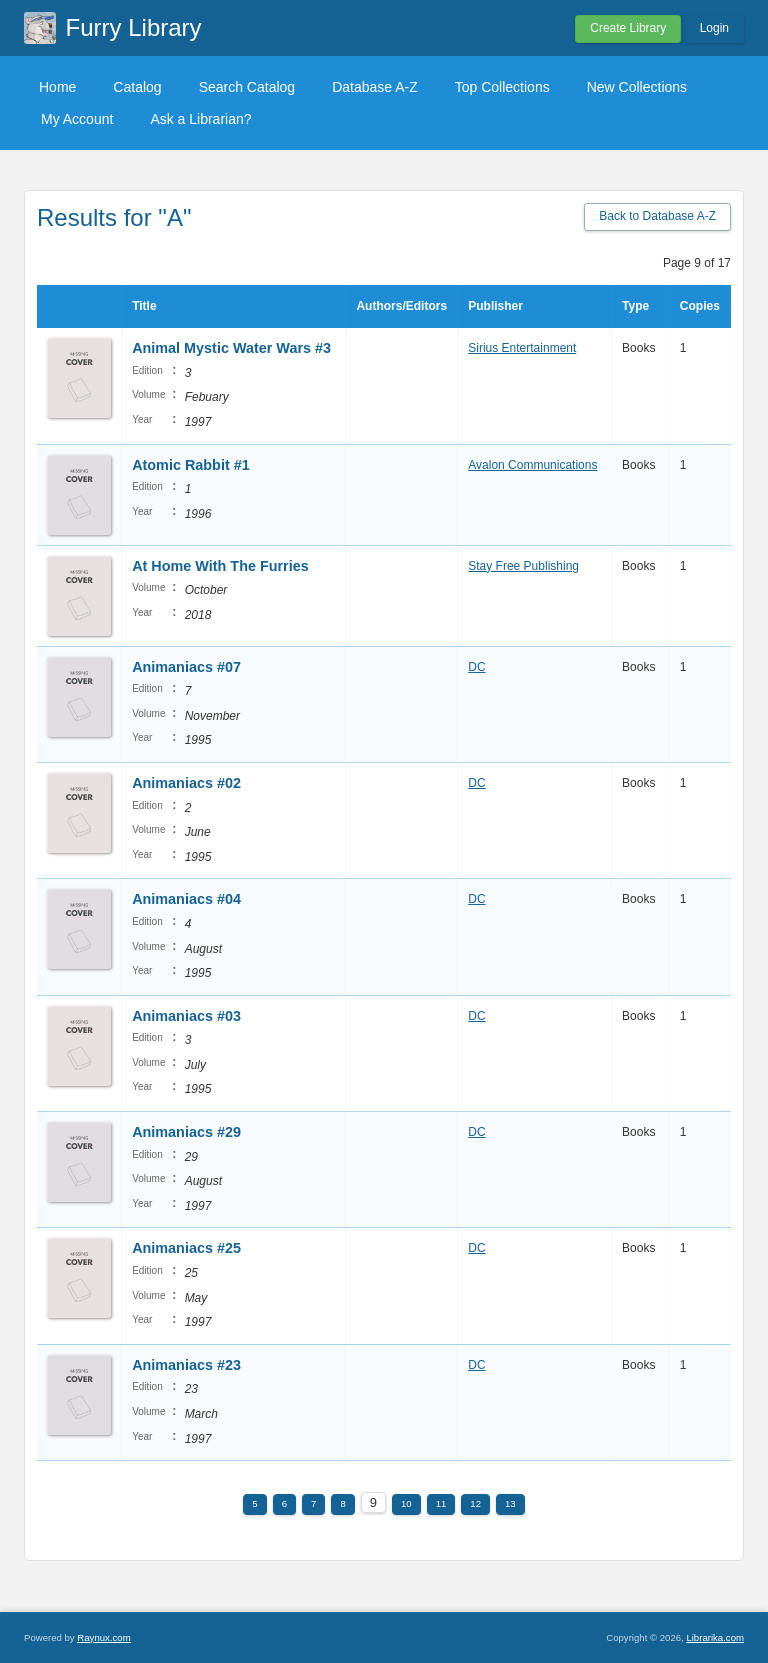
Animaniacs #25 (186, 1248)
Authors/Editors (401, 306)
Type (635, 306)
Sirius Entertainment (522, 348)
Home (57, 87)
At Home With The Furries (220, 566)
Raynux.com (103, 1637)
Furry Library (134, 27)
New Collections (637, 87)
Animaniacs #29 (186, 1132)
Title (144, 306)
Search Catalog (247, 87)
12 (475, 1503)
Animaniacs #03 (186, 1016)
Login (714, 28)
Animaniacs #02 (186, 783)
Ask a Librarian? (200, 119)
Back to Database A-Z (657, 216)
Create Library (628, 28)
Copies (700, 306)
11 (441, 1503)
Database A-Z (375, 87)
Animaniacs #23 (186, 1365)
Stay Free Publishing (523, 566)
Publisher (495, 306)
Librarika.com (715, 1637)
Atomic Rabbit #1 (191, 465)
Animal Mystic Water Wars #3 (231, 348)
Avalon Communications (532, 465)
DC (476, 667)
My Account (77, 119)
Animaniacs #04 (186, 899)
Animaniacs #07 (186, 667)
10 (406, 1503)
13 (510, 1503)
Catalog (137, 87)
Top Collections (502, 87)
